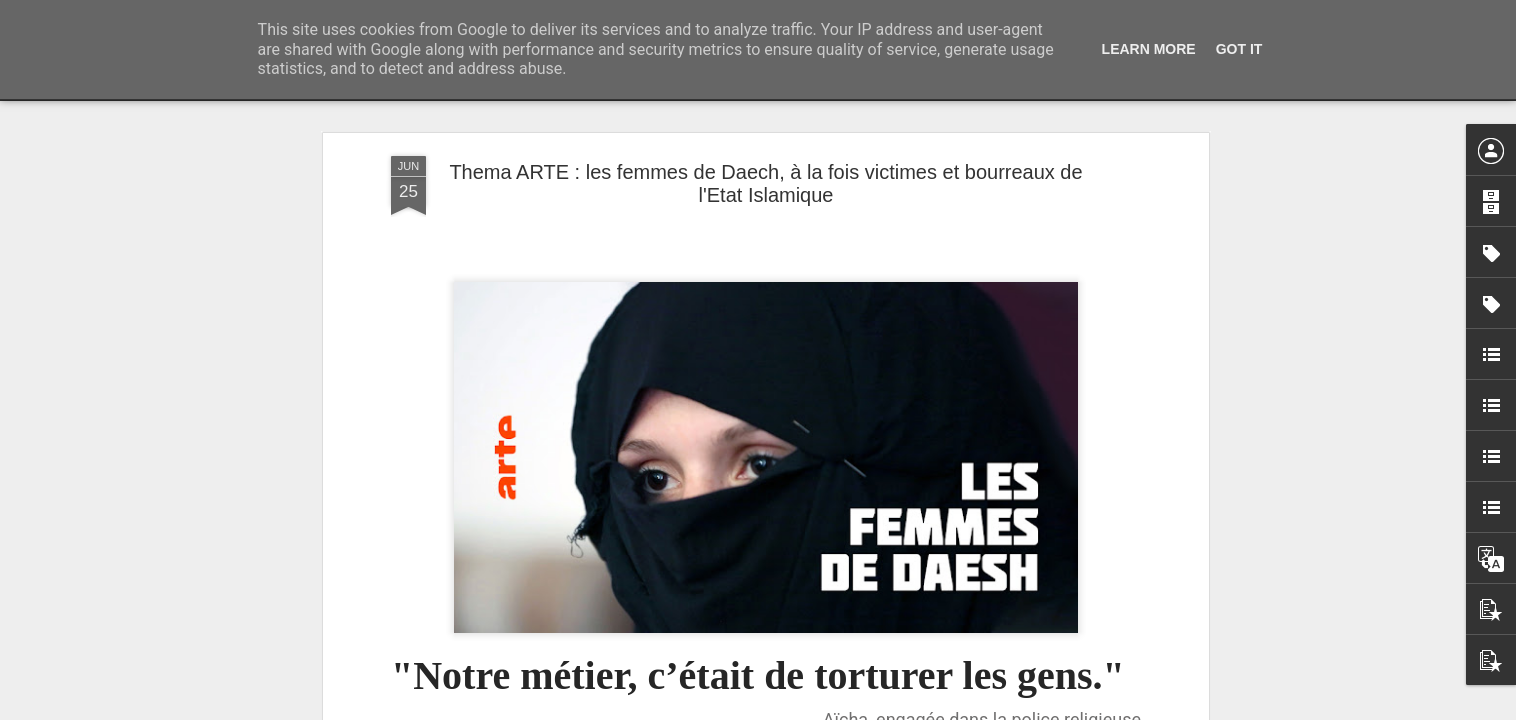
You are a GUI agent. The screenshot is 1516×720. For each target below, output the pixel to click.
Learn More (1149, 49)
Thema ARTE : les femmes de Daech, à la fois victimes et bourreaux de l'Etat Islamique (765, 183)
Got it (1239, 49)
